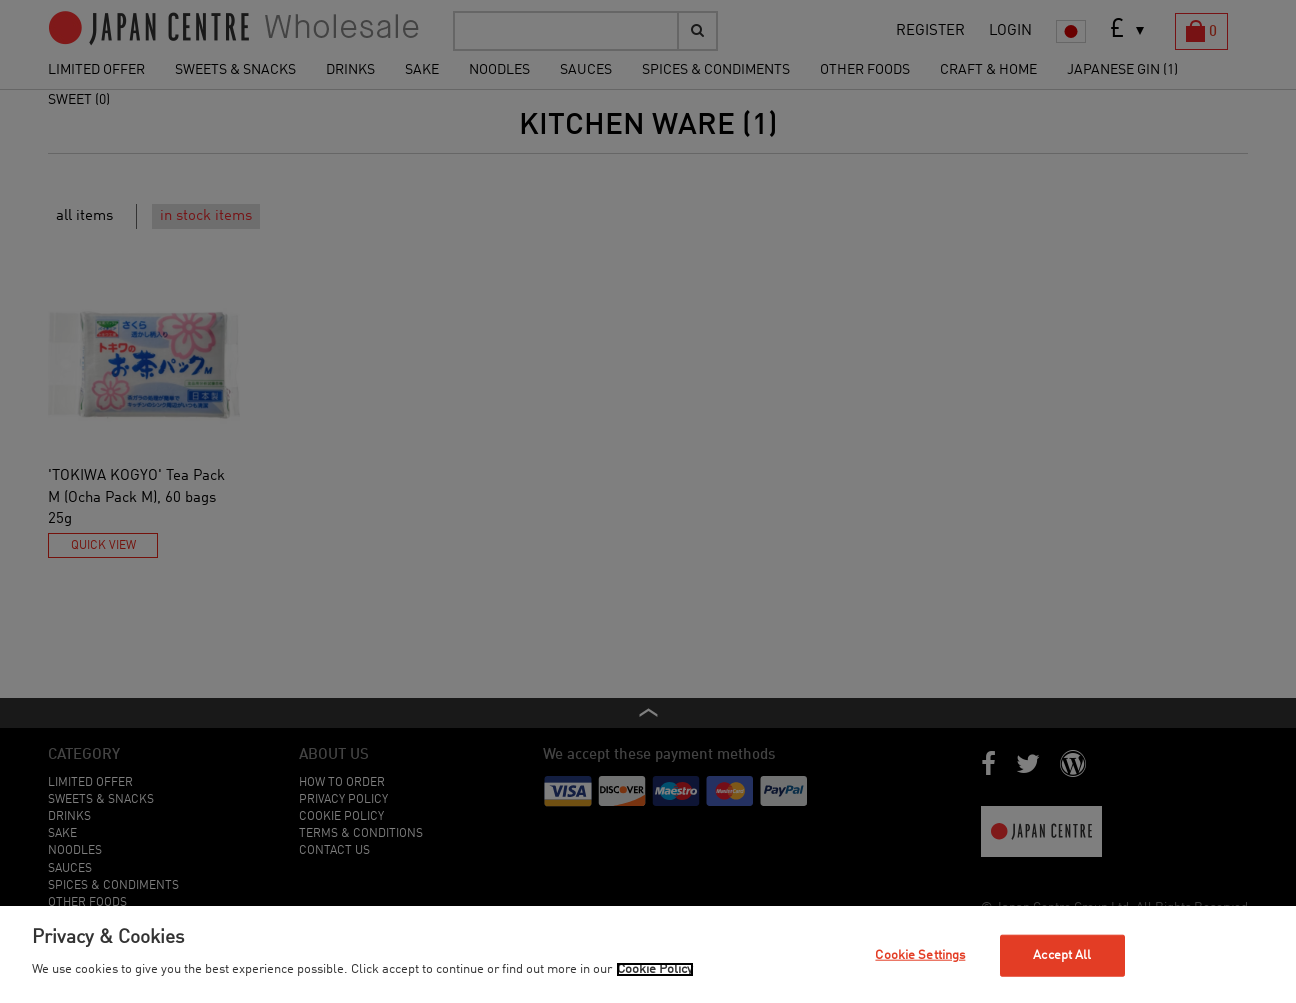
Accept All (1062, 955)
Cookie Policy (655, 969)
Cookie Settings (920, 955)
